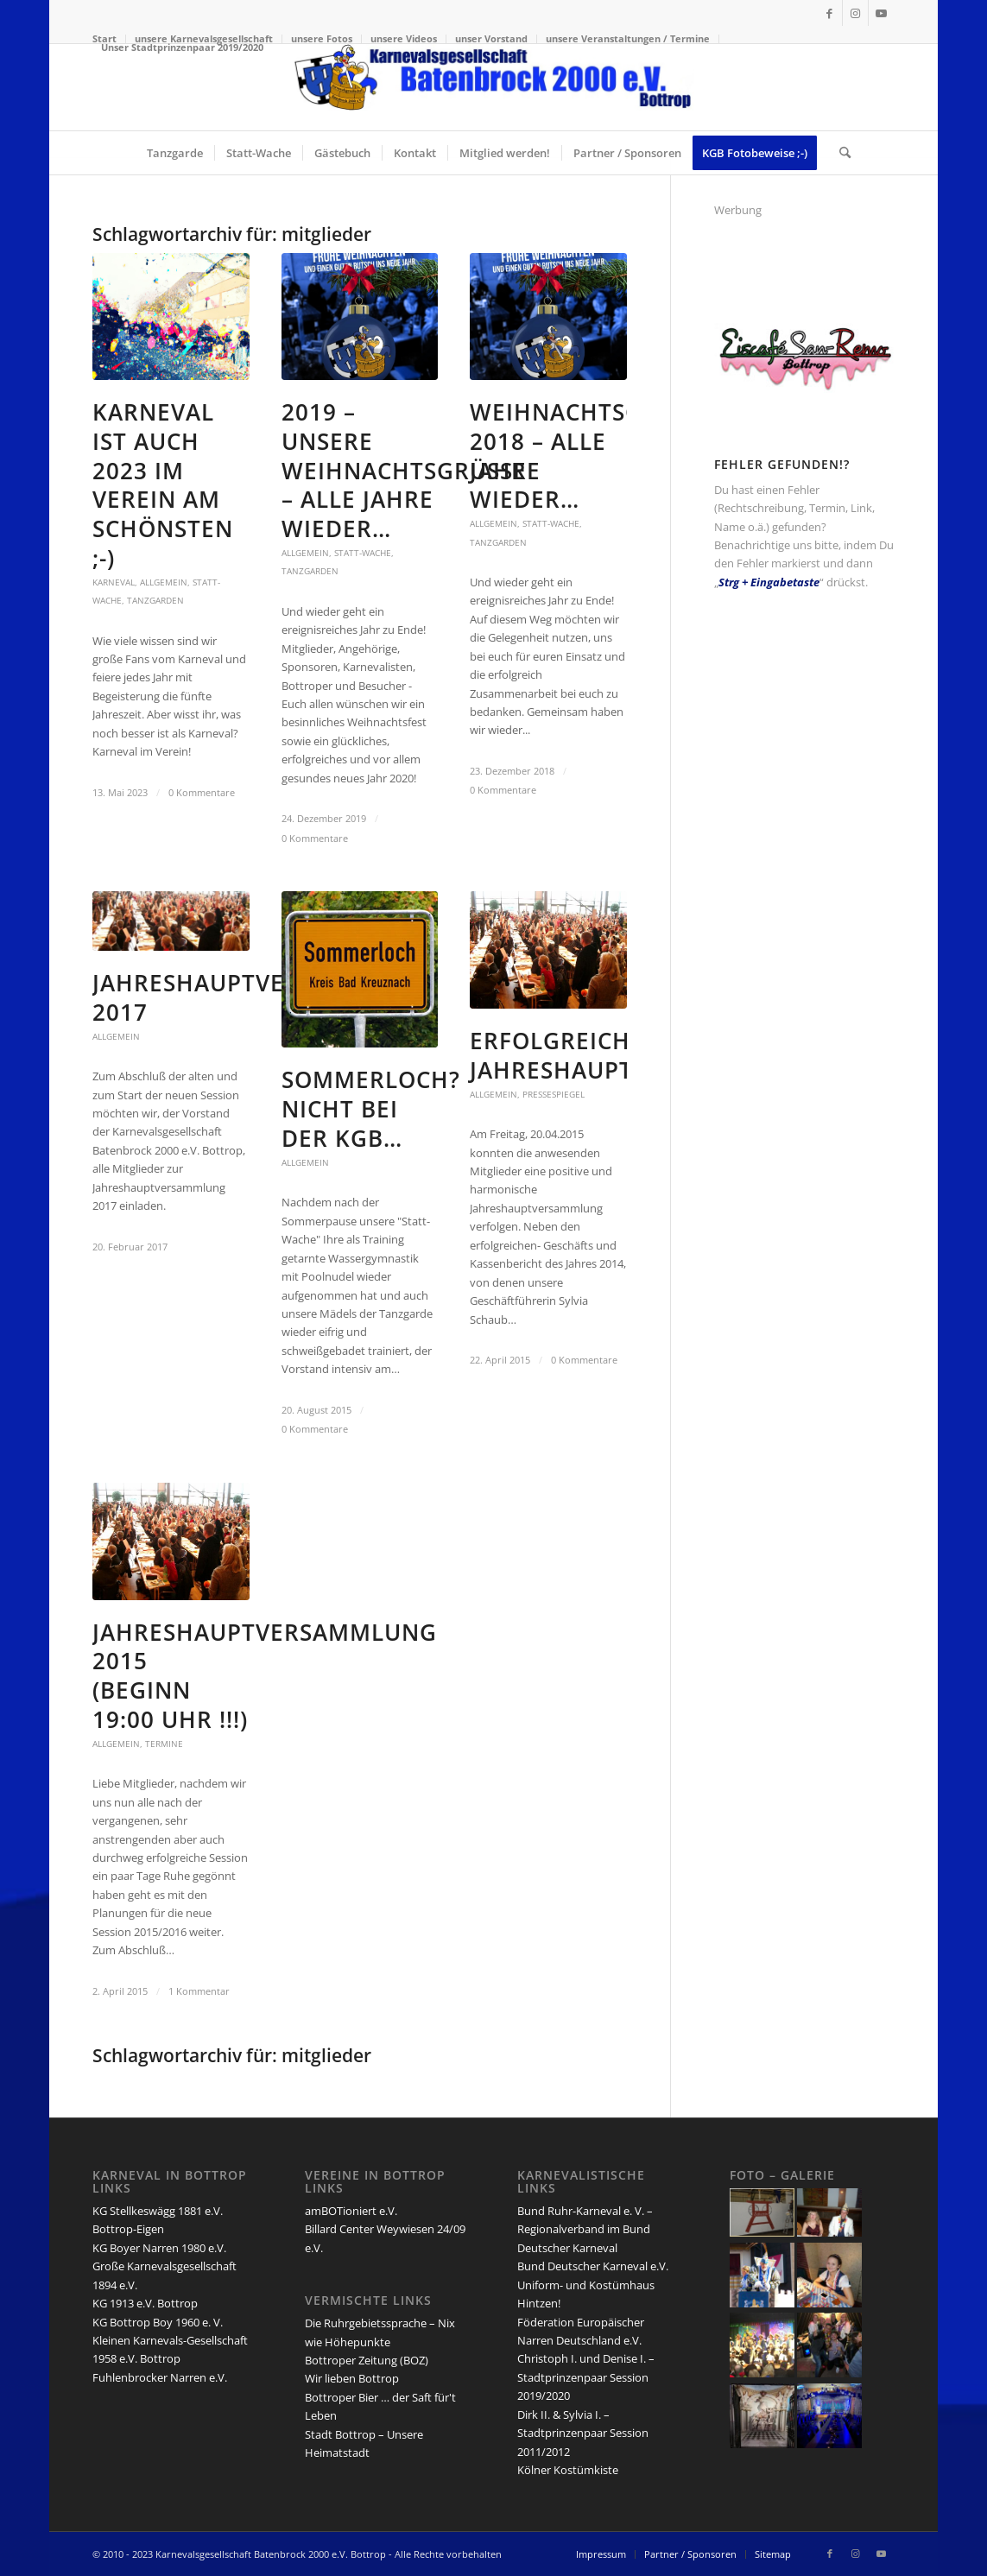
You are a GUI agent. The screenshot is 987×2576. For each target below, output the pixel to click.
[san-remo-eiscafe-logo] (804, 395)
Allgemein (163, 582)
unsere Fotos (321, 38)
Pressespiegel (553, 1094)
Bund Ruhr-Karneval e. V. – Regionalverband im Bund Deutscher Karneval (585, 2229)
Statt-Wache (362, 553)
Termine (164, 1743)
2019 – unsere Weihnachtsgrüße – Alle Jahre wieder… (404, 470)
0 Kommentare (201, 793)
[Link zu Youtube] (882, 13)
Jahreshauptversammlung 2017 (264, 997)
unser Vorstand (491, 38)
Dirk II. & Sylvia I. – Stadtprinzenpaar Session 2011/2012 (583, 2433)
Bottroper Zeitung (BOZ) (366, 2360)
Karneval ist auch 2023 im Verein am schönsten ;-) (162, 484)
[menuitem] (322, 39)
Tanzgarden (155, 600)
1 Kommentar (199, 1991)
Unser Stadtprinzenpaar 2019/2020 (182, 47)
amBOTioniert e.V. (351, 2210)
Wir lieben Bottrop (352, 2378)
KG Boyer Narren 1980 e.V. (159, 2248)
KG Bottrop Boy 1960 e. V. (157, 2322)
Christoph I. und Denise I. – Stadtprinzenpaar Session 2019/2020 (586, 2377)
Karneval (113, 582)
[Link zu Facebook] (829, 13)
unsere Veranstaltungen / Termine (628, 38)
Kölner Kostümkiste (567, 2470)
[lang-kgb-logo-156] (493, 87)
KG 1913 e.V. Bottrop (145, 2303)
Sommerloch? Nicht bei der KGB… (371, 1109)
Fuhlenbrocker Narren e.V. (159, 2377)
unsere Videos (403, 38)
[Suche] (839, 152)
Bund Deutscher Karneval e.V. (592, 2266)
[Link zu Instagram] (855, 13)
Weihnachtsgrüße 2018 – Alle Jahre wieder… (592, 455)
